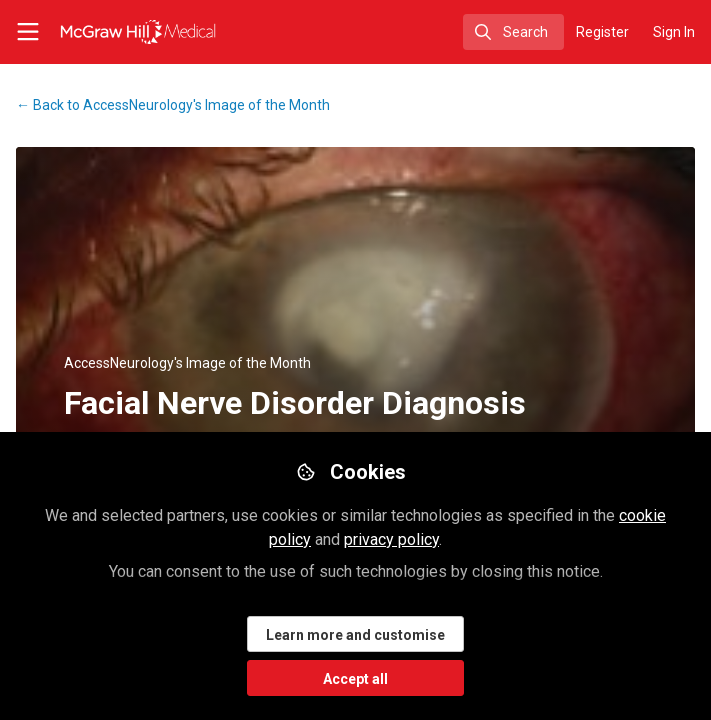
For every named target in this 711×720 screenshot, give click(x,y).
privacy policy (391, 539)
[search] (513, 32)
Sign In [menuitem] (674, 32)
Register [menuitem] (602, 32)
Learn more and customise (355, 635)
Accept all (355, 679)
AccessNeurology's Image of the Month (173, 105)
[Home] (114, 32)
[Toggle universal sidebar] (28, 32)
